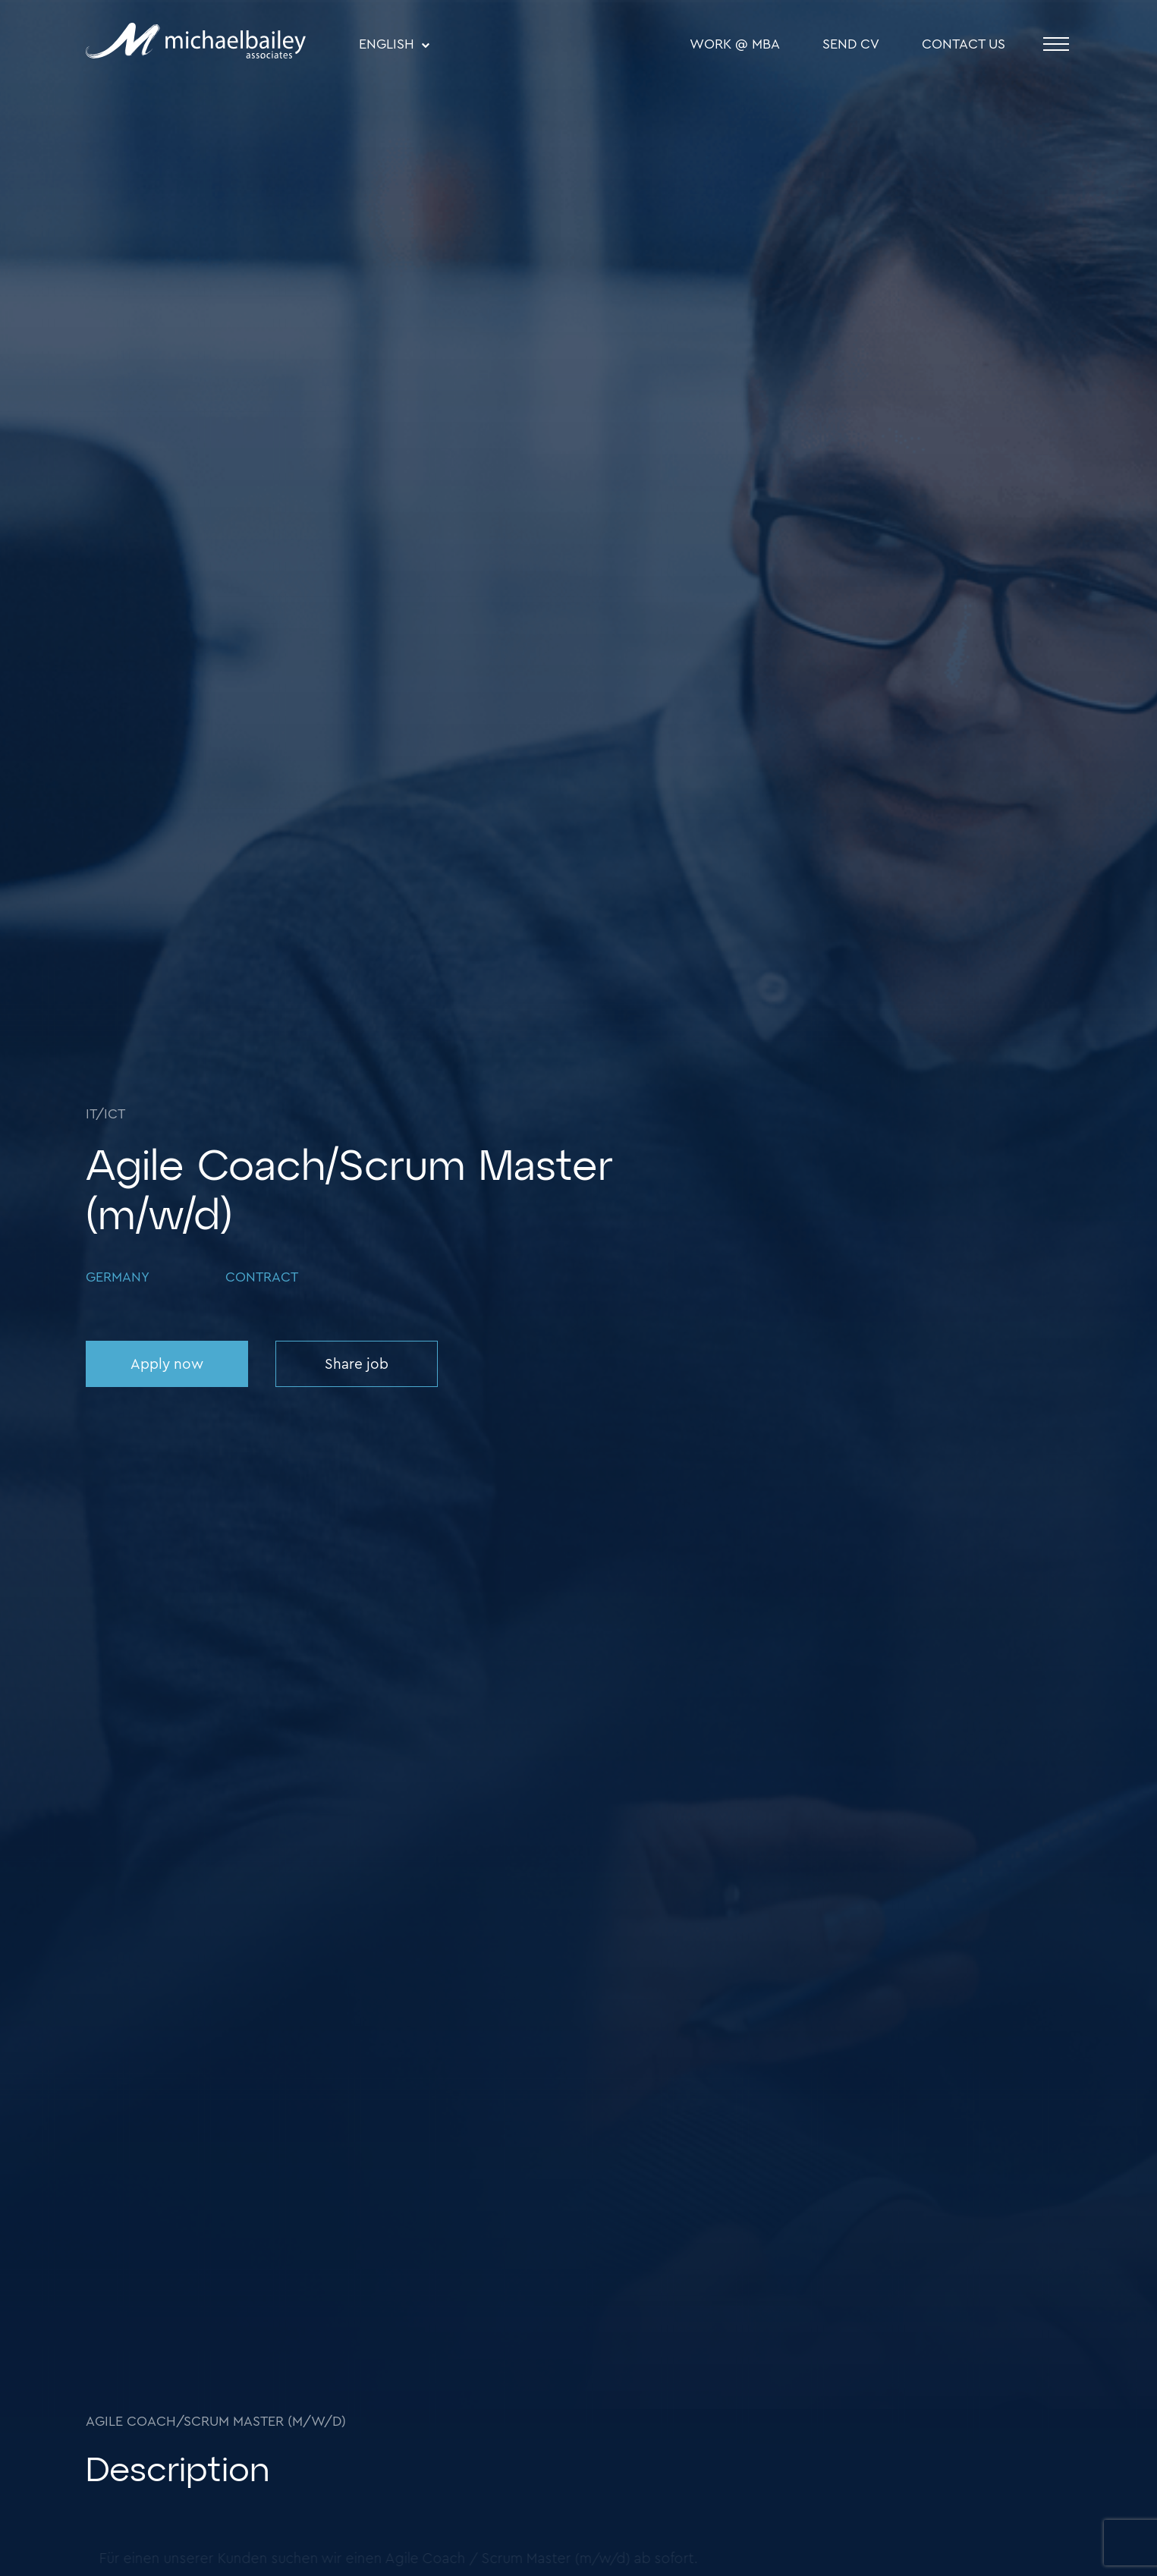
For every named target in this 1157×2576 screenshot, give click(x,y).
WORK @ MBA (735, 44)
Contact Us (963, 44)
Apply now (166, 1364)
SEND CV (850, 44)
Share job (356, 1364)
